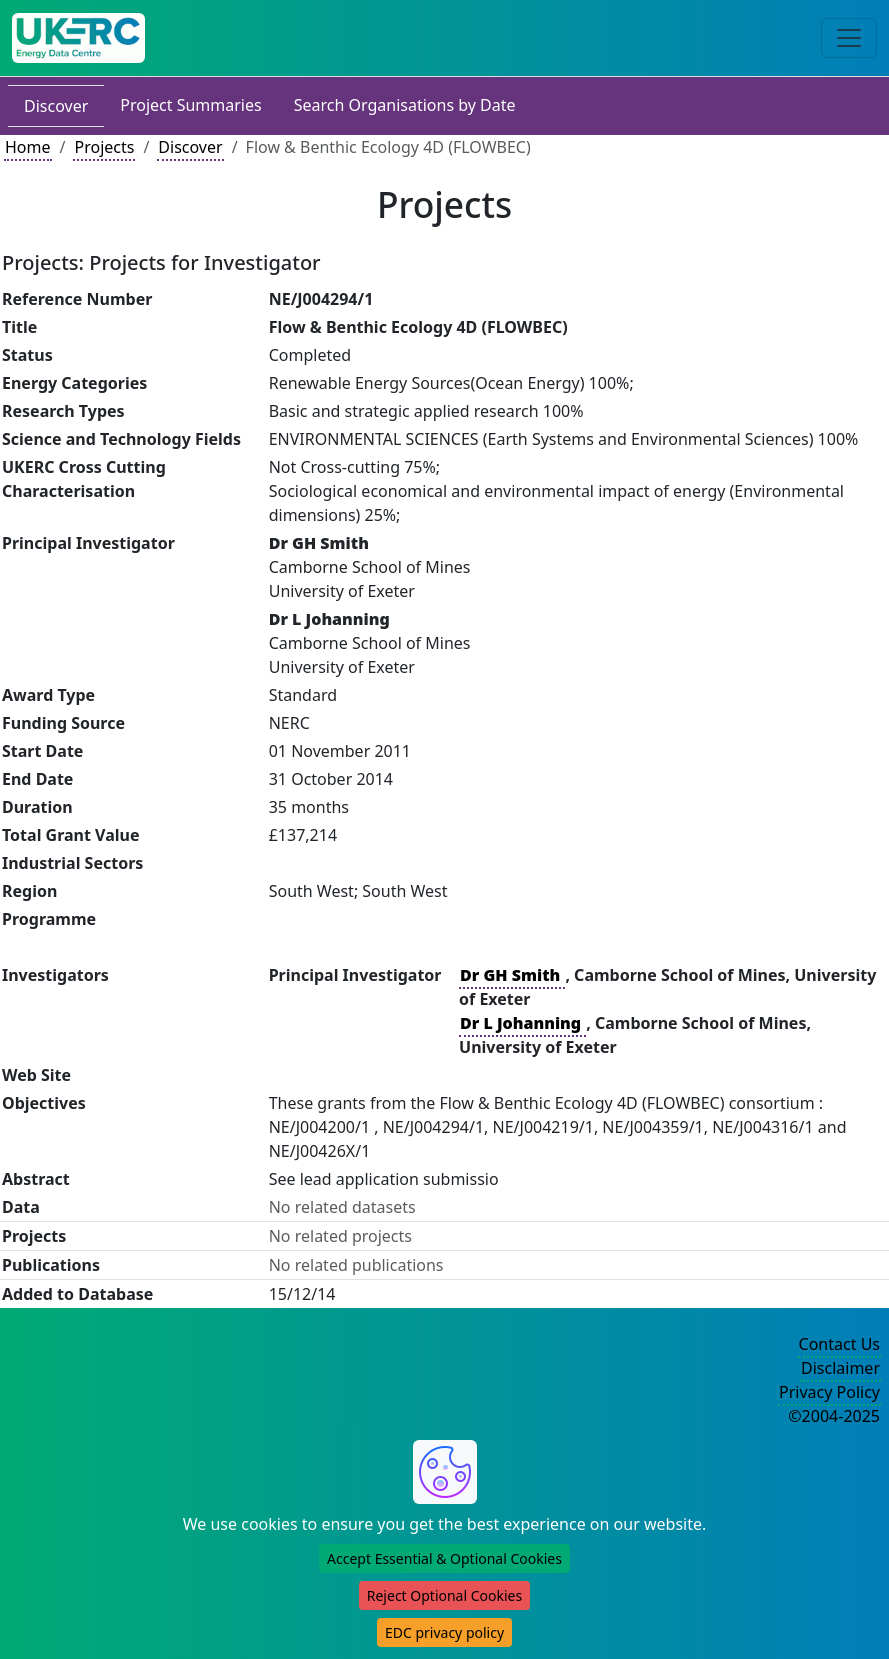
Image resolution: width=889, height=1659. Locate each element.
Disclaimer (840, 1368)
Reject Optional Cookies (444, 1595)
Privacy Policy (829, 1392)
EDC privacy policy (444, 1632)
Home (28, 147)
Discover (56, 106)
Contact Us (839, 1344)
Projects (104, 147)
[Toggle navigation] (849, 38)
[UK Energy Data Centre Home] (78, 38)
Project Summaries (190, 105)
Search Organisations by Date (405, 105)
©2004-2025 (834, 1416)
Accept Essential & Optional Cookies (444, 1558)
